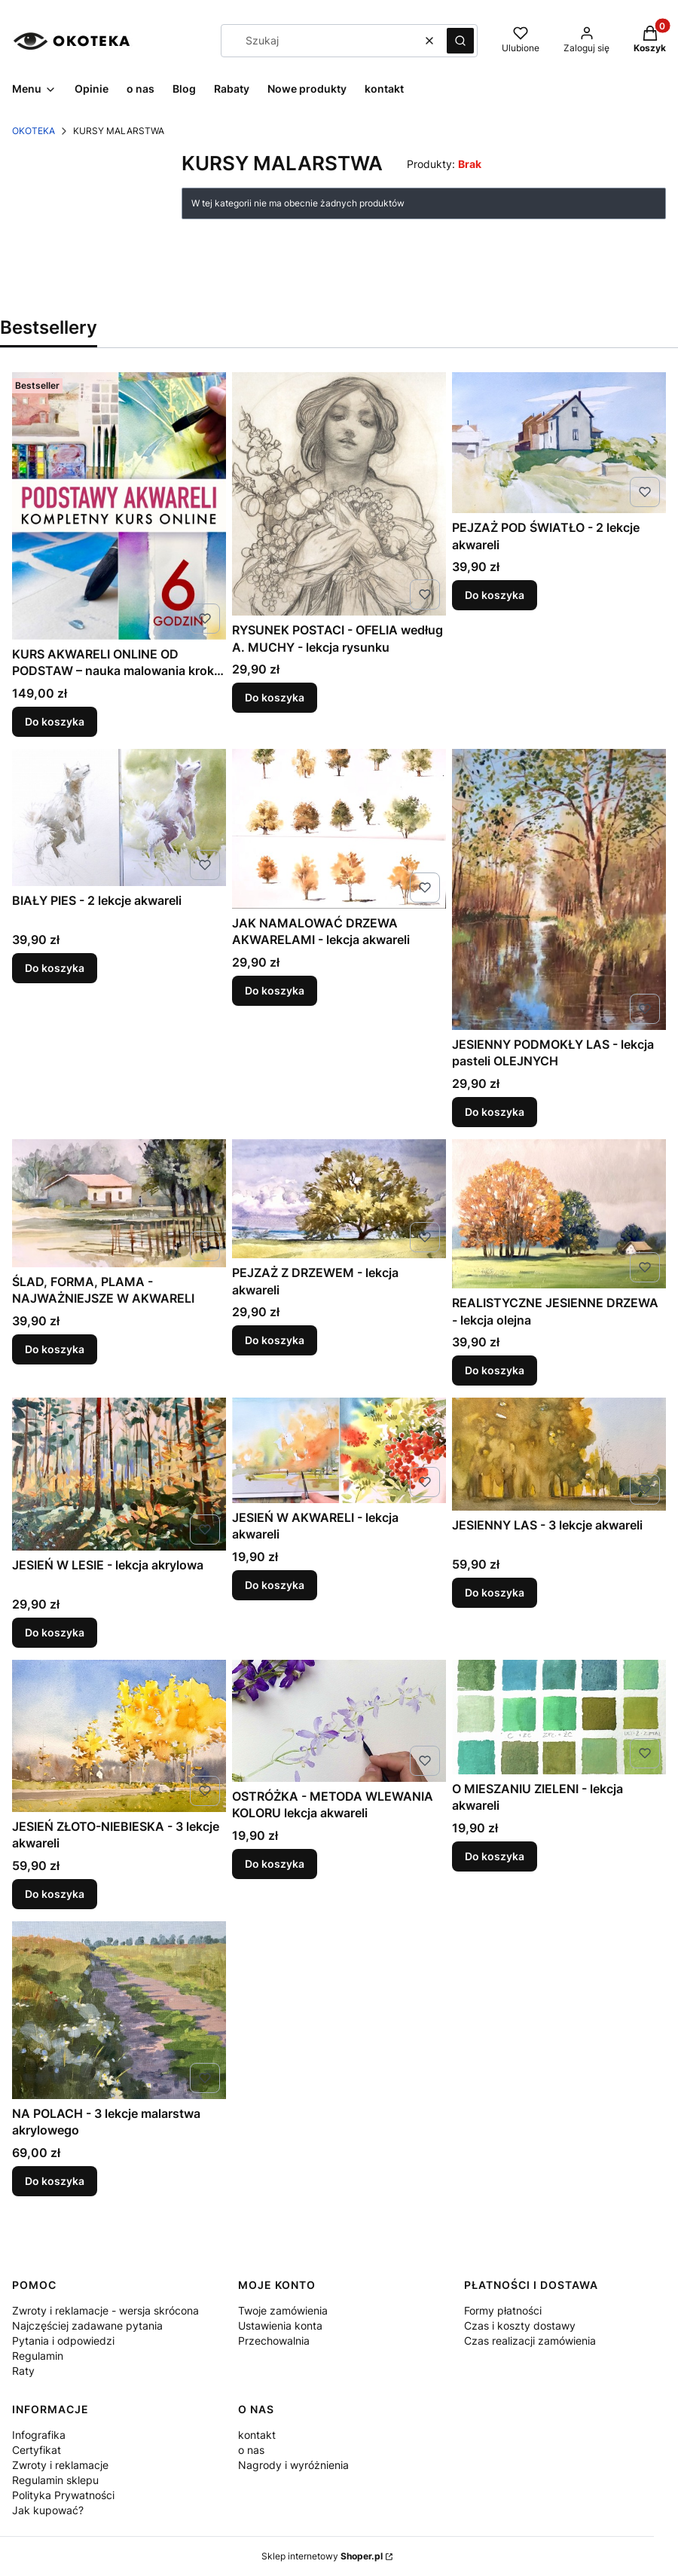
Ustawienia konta (280, 2325)
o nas (251, 2449)
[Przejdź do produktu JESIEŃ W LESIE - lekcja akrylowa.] (119, 1474)
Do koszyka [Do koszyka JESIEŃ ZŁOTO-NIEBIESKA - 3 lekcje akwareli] (54, 1893)
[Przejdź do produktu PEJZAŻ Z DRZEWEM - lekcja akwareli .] (339, 1198)
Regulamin (37, 2355)
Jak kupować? (48, 2510)
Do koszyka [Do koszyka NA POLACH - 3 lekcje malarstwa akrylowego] (54, 2180)
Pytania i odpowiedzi (63, 2340)
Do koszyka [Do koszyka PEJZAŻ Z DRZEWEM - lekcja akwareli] (274, 1340)
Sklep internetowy (322, 2556)
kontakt (257, 2434)
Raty (23, 2370)
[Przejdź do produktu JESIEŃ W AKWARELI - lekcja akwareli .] (339, 1450)
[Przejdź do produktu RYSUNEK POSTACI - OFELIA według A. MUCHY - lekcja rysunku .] (339, 494)
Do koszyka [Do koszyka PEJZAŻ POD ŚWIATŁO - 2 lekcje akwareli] (494, 595)
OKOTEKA (33, 130)
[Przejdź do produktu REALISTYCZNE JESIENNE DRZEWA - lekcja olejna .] (559, 1213)
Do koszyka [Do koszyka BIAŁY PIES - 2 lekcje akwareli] (54, 968)
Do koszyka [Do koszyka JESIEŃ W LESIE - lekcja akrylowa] (54, 1632)
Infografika (39, 2434)
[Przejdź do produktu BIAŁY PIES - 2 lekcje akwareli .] (119, 817)
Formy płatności (503, 2310)
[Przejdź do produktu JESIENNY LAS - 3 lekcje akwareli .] (559, 1454)
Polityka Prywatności (63, 2495)
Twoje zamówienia (283, 2310)
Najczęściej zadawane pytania (87, 2325)
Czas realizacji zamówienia (530, 2340)
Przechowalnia (274, 2340)
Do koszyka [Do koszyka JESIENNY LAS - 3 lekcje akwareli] (494, 1592)
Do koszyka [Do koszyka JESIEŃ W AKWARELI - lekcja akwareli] (274, 1584)
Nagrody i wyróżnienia (293, 2464)
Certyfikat (36, 2449)
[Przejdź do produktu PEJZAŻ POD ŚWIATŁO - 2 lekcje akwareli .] (559, 442)
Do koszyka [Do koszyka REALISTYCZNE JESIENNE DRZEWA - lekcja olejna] (494, 1370)
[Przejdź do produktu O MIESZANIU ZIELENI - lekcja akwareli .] (559, 1717)
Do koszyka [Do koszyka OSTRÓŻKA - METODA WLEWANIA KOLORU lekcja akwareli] (274, 1863)
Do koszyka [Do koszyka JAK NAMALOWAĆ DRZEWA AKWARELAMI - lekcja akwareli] (274, 990)
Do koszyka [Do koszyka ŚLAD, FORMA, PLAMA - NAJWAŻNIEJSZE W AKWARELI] (54, 1349)
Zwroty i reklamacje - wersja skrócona (105, 2310)
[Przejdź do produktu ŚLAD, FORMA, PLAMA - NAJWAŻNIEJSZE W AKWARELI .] (119, 1203)
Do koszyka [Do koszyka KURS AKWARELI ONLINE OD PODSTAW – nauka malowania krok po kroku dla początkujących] (54, 721)
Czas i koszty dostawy (520, 2325)
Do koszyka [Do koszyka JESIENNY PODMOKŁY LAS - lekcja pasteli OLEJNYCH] (494, 1111)
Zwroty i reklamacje (60, 2464)
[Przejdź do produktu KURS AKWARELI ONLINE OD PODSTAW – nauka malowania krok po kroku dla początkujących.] (119, 506)
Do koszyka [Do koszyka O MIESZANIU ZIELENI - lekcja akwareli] (494, 1856)
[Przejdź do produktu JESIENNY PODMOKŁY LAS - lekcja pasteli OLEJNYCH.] (559, 889)
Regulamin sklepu (55, 2480)
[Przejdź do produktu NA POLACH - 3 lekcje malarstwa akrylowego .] (119, 2010)
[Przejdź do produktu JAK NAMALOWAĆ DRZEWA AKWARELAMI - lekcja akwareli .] (339, 829)
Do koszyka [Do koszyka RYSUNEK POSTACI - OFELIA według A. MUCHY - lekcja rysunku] (274, 698)
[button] (460, 40)
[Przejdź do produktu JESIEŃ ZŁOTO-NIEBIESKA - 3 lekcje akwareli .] (119, 1736)
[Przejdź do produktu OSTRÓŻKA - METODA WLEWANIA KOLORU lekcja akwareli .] (339, 1721)
